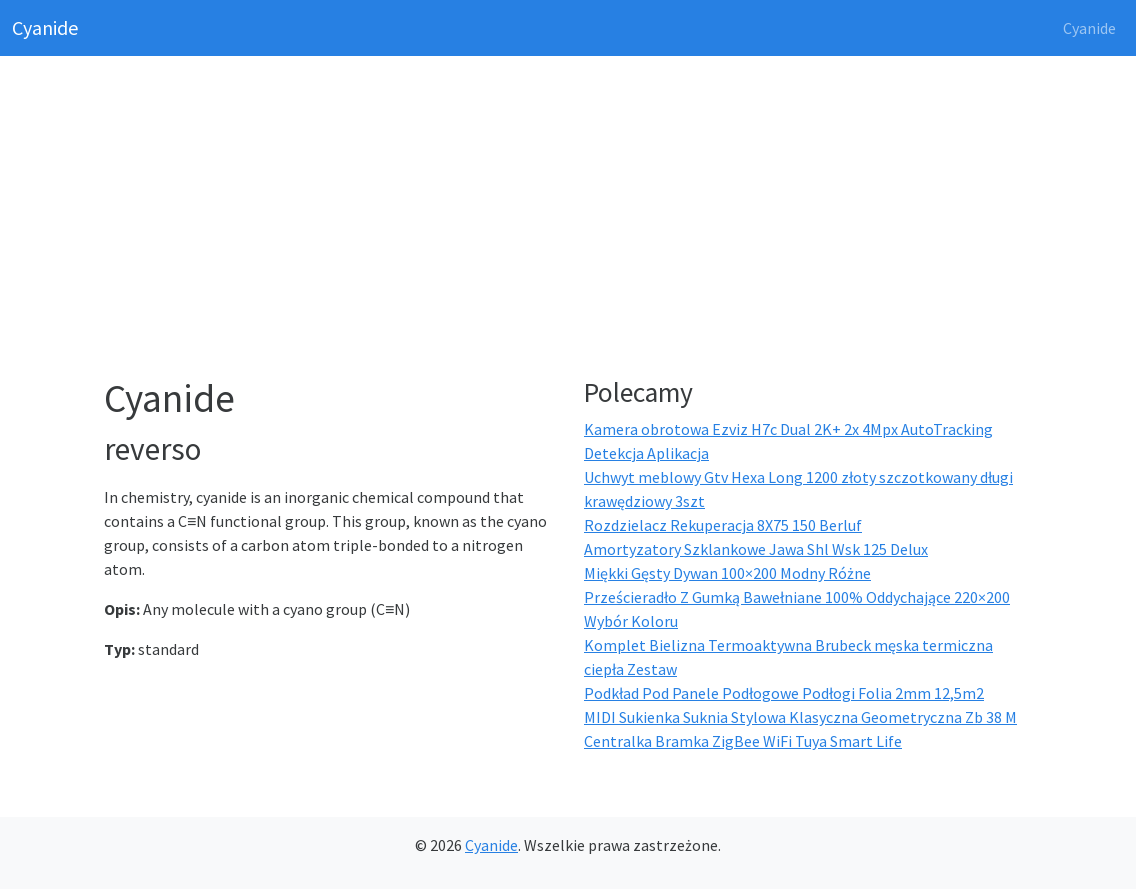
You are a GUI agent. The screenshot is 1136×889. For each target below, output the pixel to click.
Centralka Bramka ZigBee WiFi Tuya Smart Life (743, 741)
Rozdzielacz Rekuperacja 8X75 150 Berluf (723, 525)
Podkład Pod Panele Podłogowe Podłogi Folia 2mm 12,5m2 (784, 693)
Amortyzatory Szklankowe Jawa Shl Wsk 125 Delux (756, 549)
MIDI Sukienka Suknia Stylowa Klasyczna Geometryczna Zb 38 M (800, 717)
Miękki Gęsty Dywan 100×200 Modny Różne (727, 573)
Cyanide (45, 27)
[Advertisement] (580, 220)
